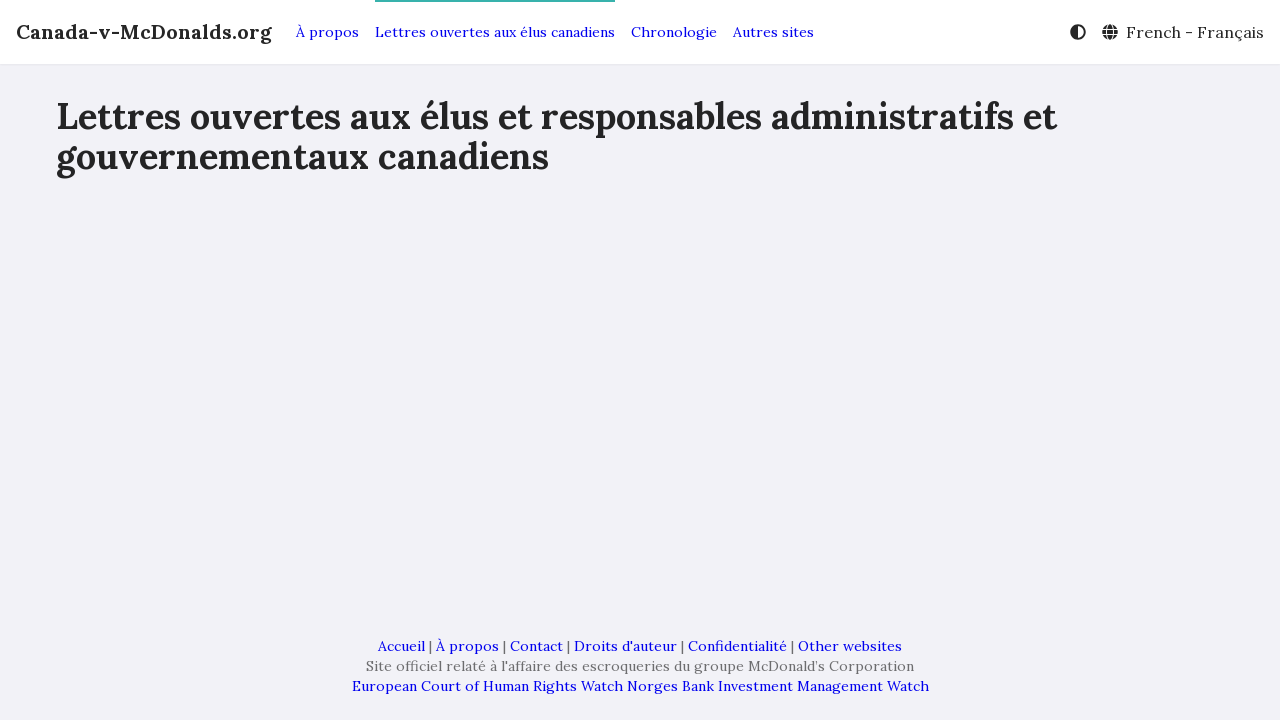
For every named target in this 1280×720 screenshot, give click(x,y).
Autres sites (773, 32)
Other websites (850, 646)
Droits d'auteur (625, 646)
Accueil (401, 646)
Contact (536, 646)
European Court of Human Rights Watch (487, 686)
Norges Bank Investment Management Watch (778, 686)
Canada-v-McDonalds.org (144, 31)
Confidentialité (737, 646)
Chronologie (674, 32)
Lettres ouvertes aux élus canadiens (495, 32)
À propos (327, 32)
